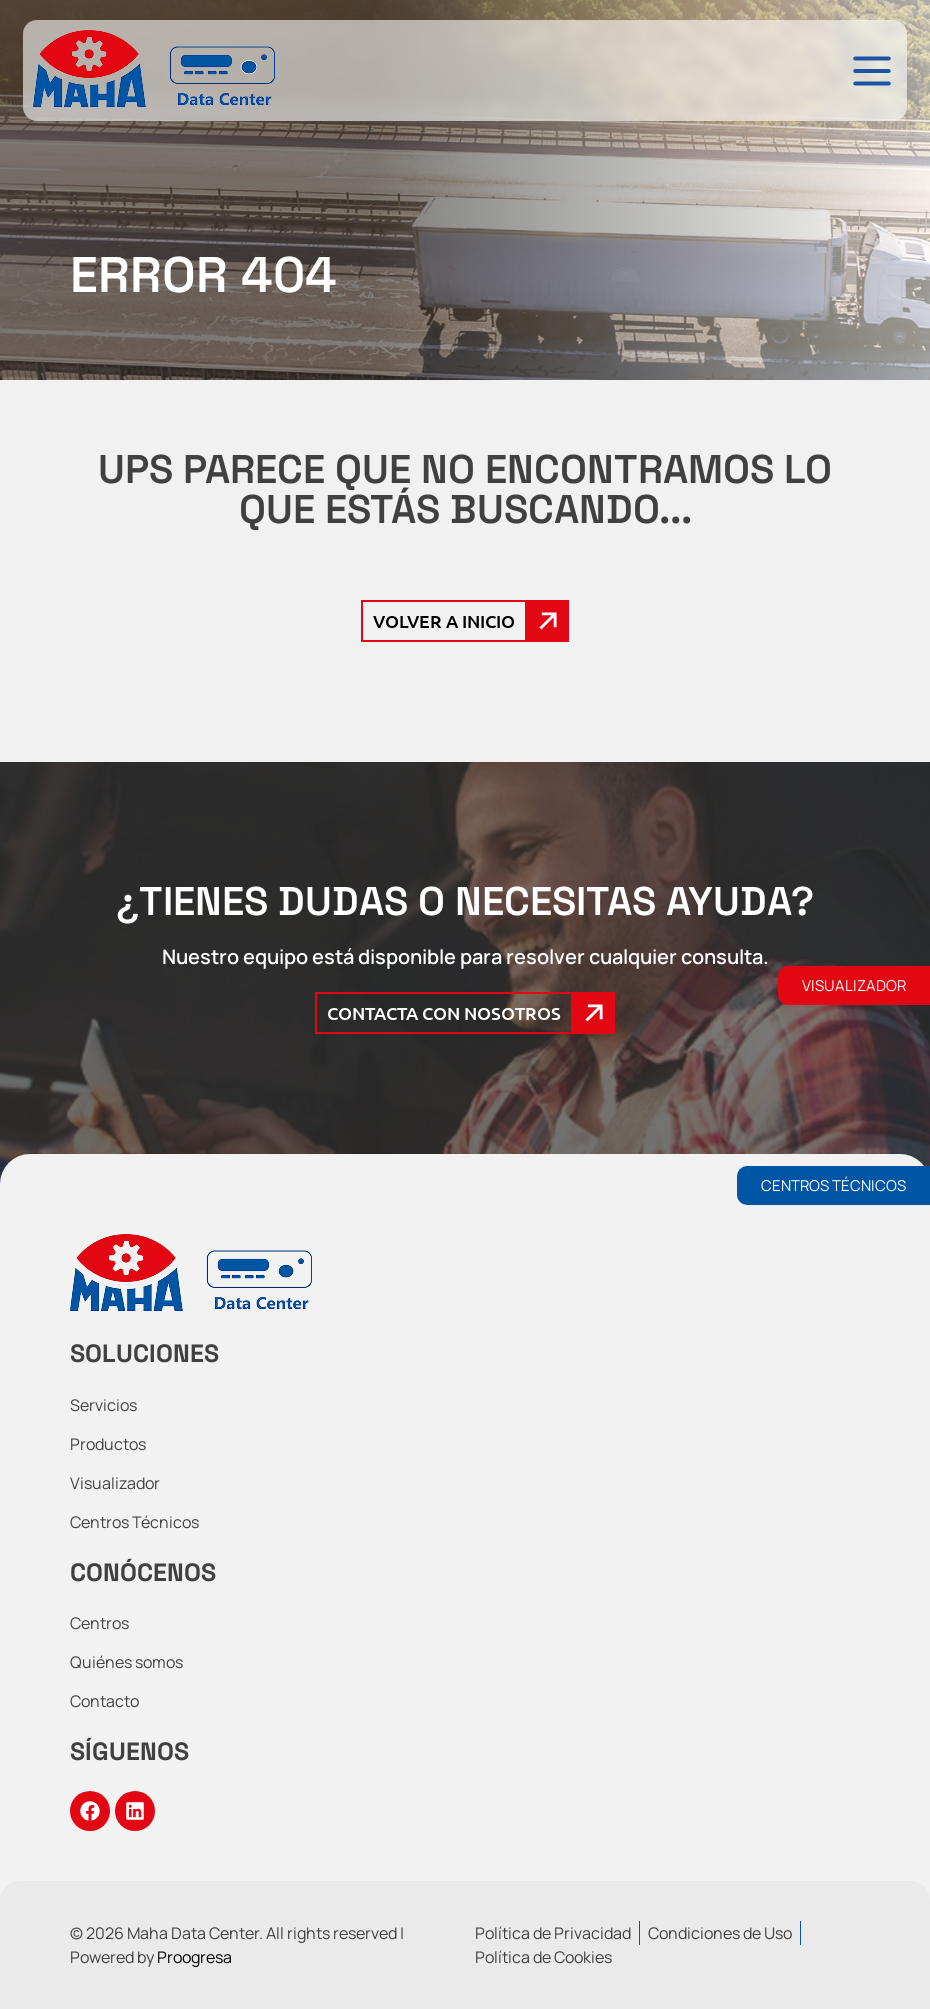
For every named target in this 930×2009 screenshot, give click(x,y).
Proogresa (194, 1957)
